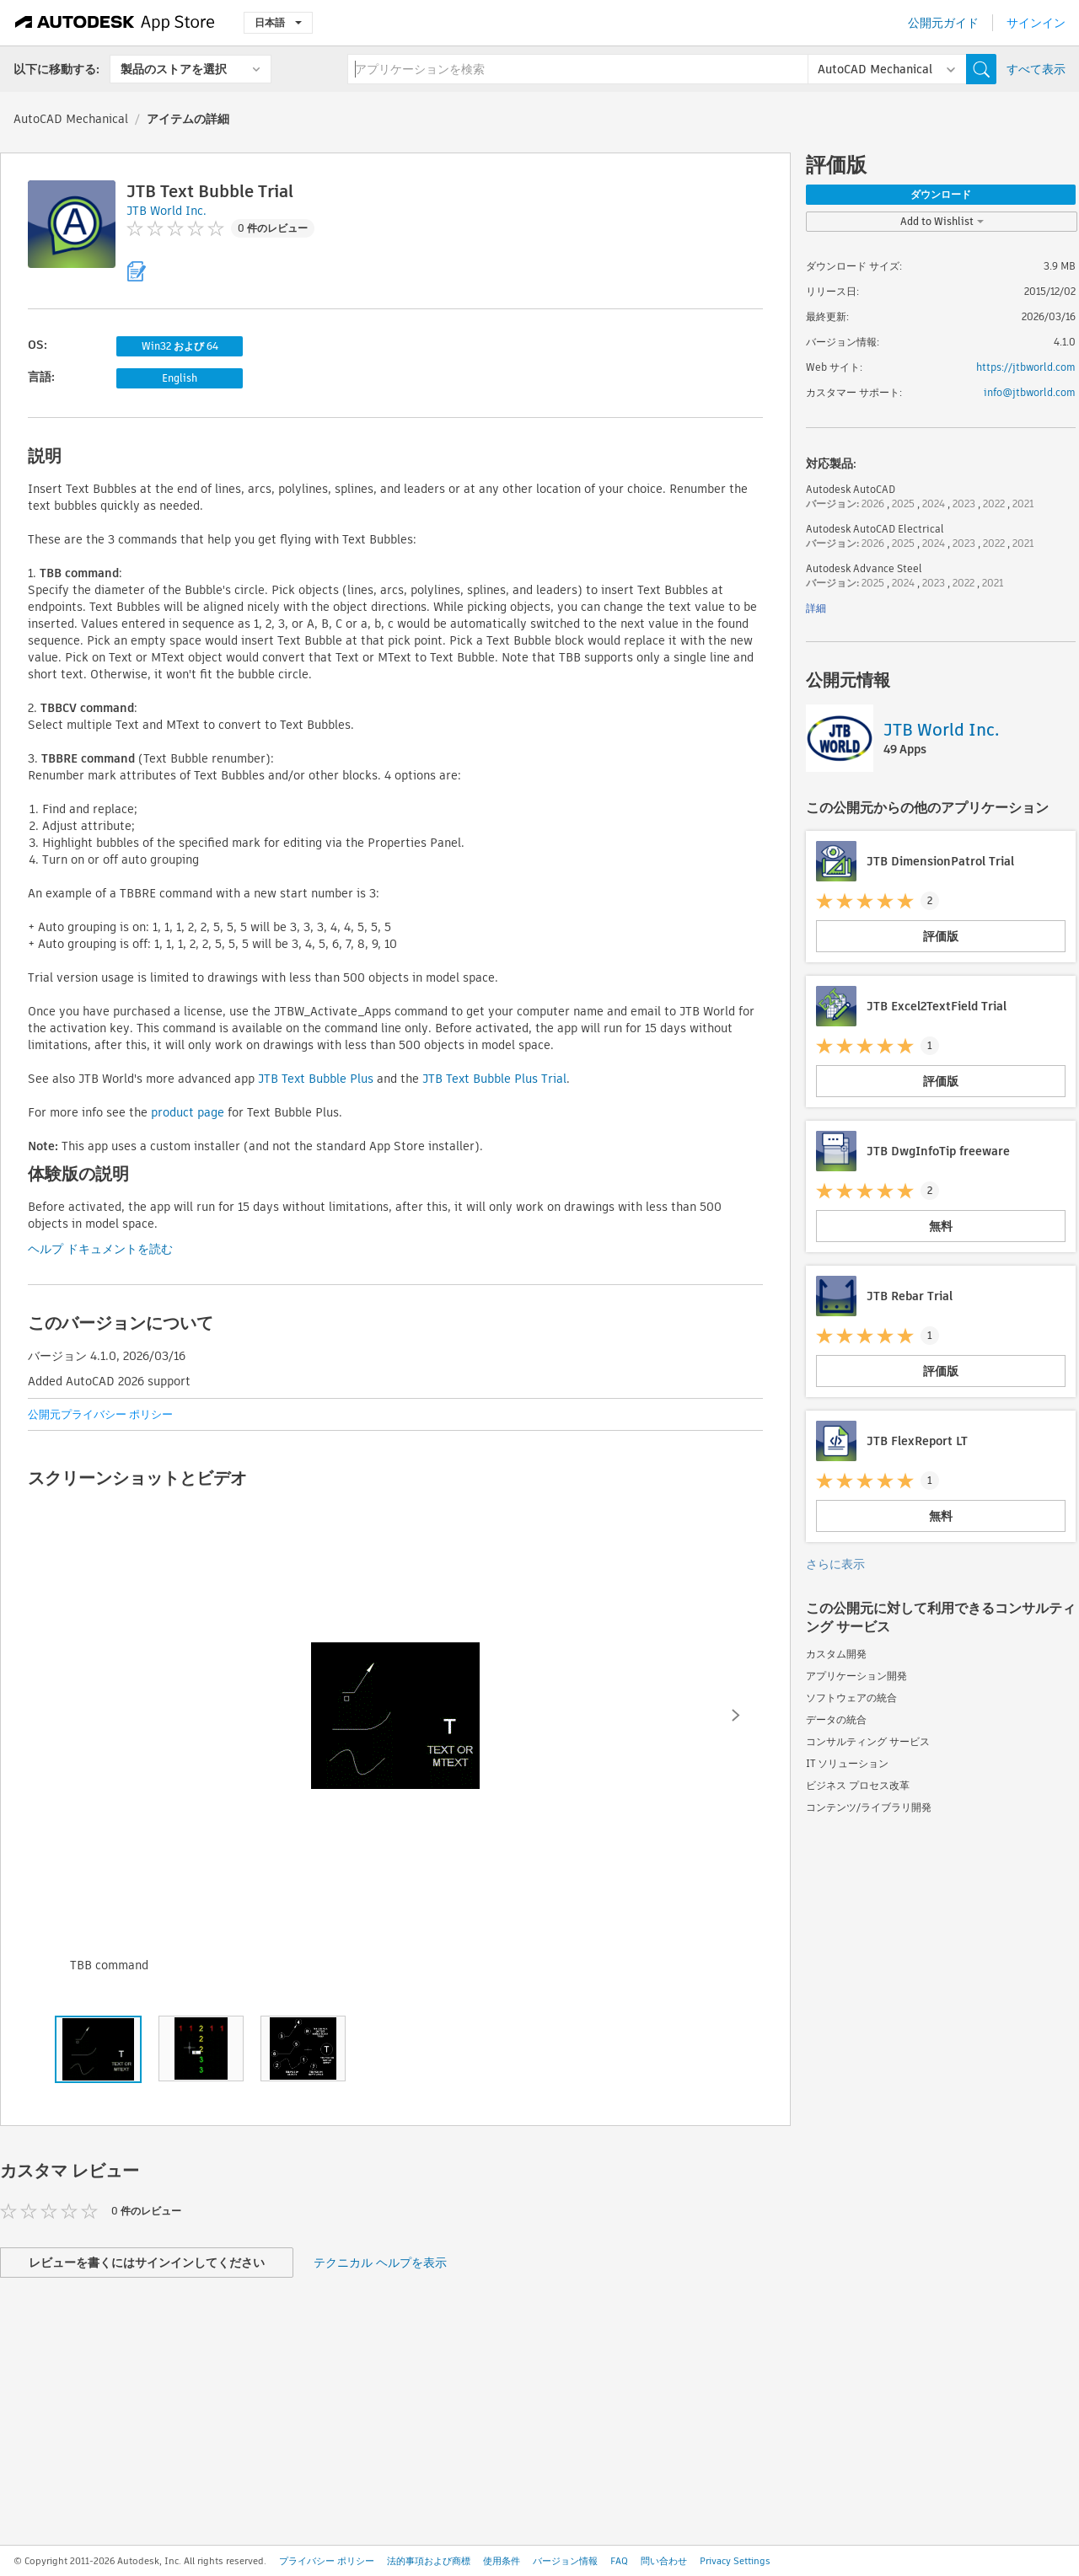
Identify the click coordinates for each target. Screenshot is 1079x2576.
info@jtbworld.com (1030, 392)
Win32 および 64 (180, 346)
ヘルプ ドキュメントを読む (100, 1248)
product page (187, 1112)
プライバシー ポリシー (326, 2561)
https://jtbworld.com (1026, 367)
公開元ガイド (943, 22)
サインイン (1036, 22)
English (179, 378)
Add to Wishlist (942, 221)
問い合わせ (664, 2561)
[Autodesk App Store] (115, 22)
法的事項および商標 (428, 2561)
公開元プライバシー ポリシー (100, 1414)
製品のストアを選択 (174, 69)
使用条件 (501, 2561)
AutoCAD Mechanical (70, 118)
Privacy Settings (735, 2561)
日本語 (278, 22)
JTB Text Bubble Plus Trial (494, 1078)
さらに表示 (835, 1564)
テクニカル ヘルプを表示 (380, 2262)
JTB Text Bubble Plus (315, 1078)
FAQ (619, 2561)
